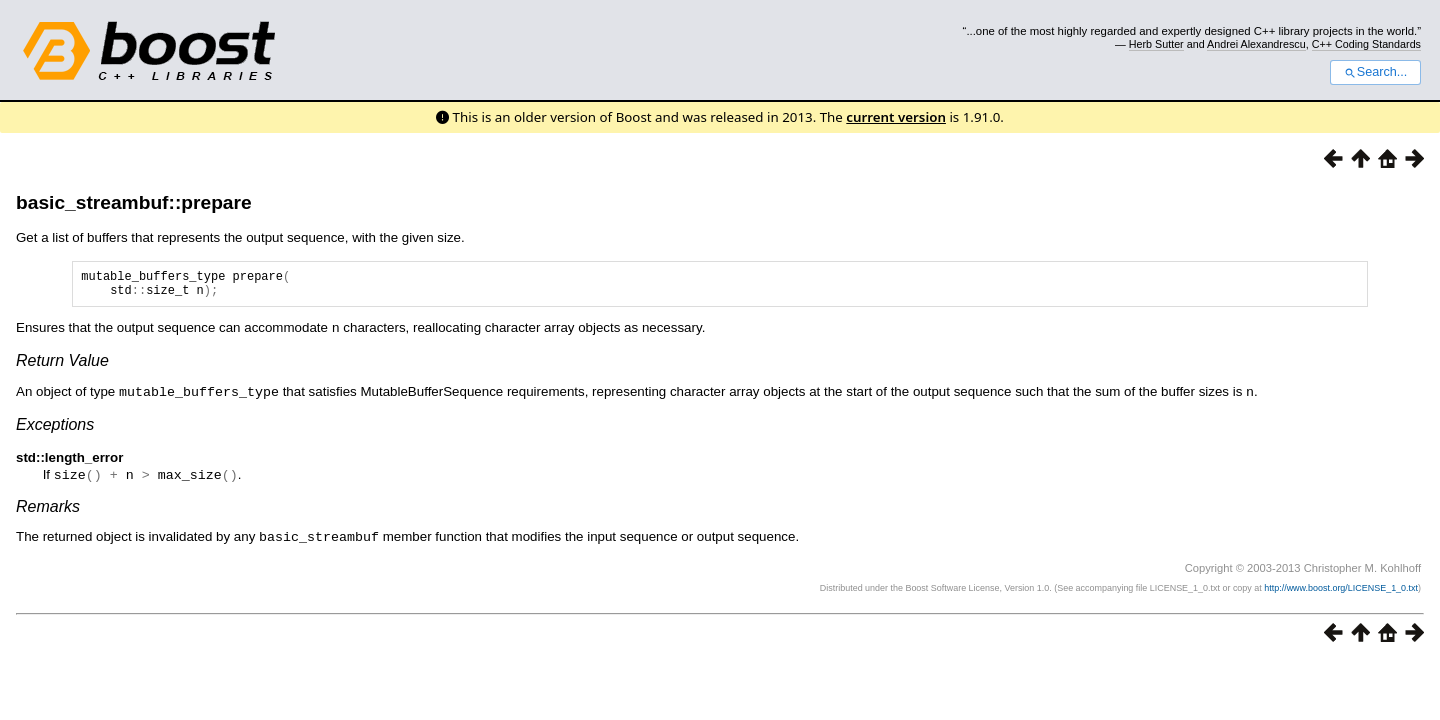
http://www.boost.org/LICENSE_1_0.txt (1341, 590)
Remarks (48, 509)
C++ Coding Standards (1366, 44)
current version (896, 117)
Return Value (62, 365)
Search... (1375, 72)
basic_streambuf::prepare (134, 202)
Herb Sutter (1156, 44)
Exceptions (55, 428)
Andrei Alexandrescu (1256, 44)
